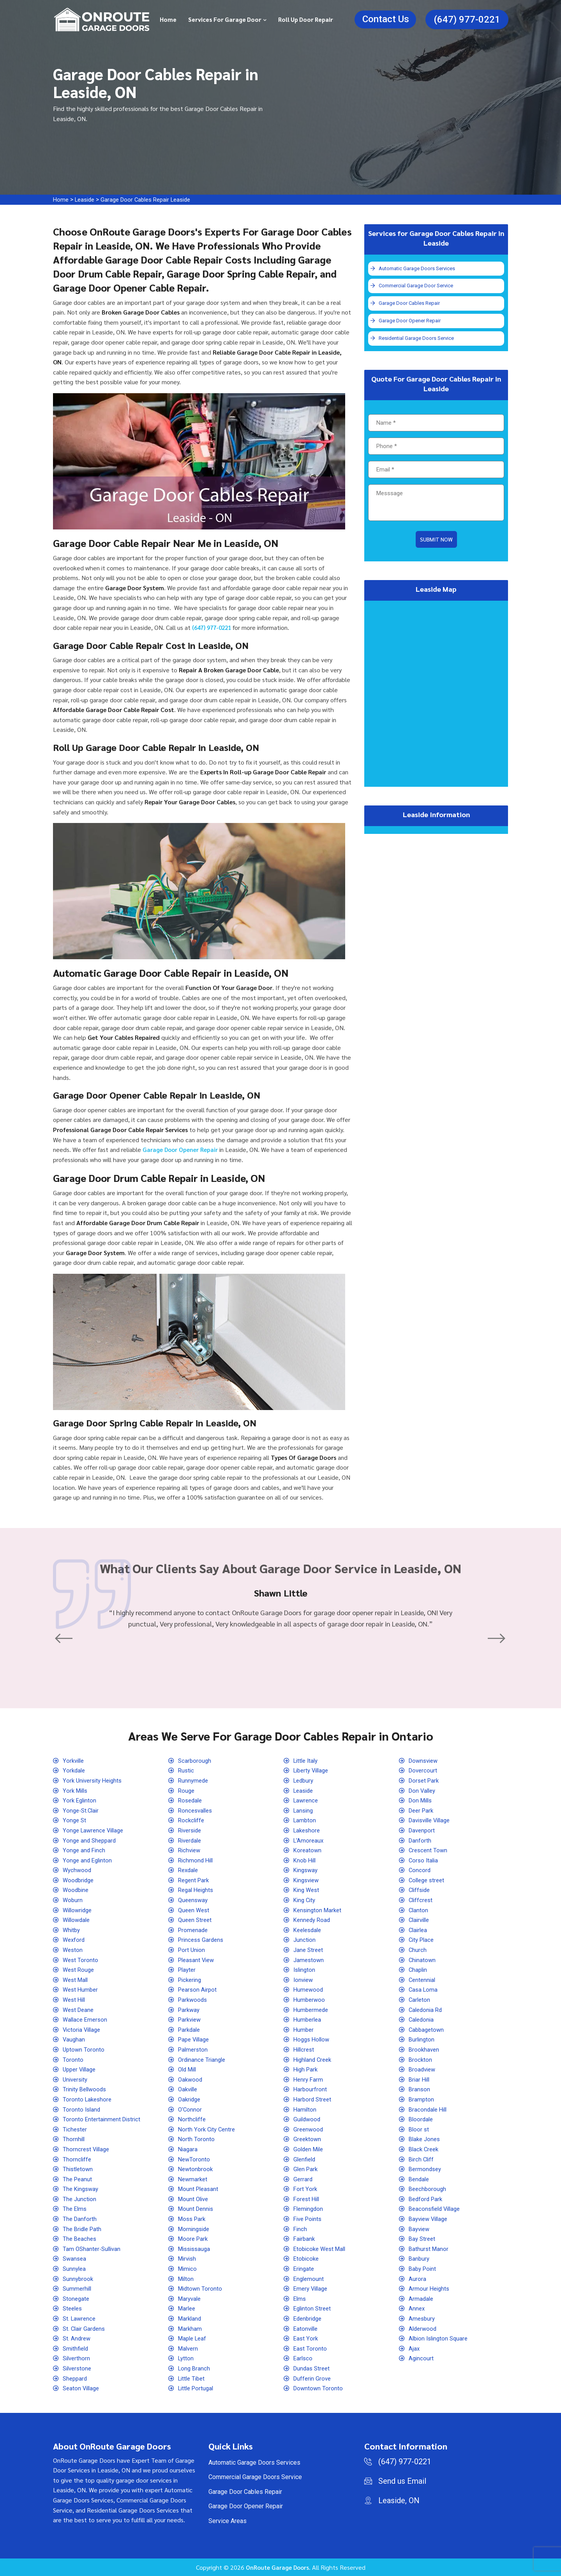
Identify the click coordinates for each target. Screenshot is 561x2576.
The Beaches (81, 2238)
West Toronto (81, 1960)
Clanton (419, 1910)
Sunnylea (75, 2268)
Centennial (423, 1979)
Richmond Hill (197, 1860)
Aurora (418, 2278)
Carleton (420, 1999)
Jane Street (309, 1950)
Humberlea (308, 2019)
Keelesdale (309, 1930)
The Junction (80, 2199)
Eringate (305, 2268)
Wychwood (78, 1870)
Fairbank (305, 2238)
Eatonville (307, 2328)
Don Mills (422, 1800)
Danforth (420, 1840)
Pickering (191, 1979)
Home (168, 19)
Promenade (194, 1930)
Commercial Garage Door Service (416, 286)
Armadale (422, 2298)
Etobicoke (307, 2258)
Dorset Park (425, 1780)
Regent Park (195, 1880)
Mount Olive (194, 2199)
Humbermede (312, 2009)
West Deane (80, 2009)
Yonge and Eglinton (89, 1860)
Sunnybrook (79, 2278)
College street (428, 1880)
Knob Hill (306, 1860)
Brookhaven (425, 2049)
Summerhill (78, 2288)
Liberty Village (313, 1770)
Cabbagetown (427, 2029)
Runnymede (194, 1780)
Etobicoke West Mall (322, 2248)
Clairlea (419, 1930)
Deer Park (422, 1810)
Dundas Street (313, 2368)
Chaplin (419, 1969)
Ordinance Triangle (203, 2059)
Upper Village (81, 2069)
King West (308, 1890)
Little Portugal (197, 2388)
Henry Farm (309, 2079)
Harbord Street (314, 2099)
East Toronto (311, 2348)
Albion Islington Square (440, 2338)
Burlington (422, 2039)
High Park (307, 2069)
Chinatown (423, 1960)
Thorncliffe (78, 2159)
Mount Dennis (197, 2208)
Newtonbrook (196, 2169)
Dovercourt (424, 1770)
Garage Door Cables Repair (410, 304)
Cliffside (421, 1890)
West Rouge (80, 1969)
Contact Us (385, 19)
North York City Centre (208, 2129)
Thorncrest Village (88, 2149)
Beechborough (428, 2189)
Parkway (190, 2009)
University (76, 2079)
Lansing (304, 1810)
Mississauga (196, 2248)
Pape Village (195, 2039)
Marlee (188, 2308)
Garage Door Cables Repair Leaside (152, 199)
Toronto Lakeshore (88, 2099)
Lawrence (307, 1800)
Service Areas (227, 2521)
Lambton (306, 1820)
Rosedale (191, 1800)
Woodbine (77, 1890)
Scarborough (195, 1760)
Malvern (189, 2348)
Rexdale (189, 1870)
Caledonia (422, 2019)
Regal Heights (197, 1890)
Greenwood (309, 2129)
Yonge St (75, 1820)
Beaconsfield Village (437, 2208)
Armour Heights (430, 2288)
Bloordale (422, 2119)
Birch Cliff (422, 2159)
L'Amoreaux (309, 1840)
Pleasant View (198, 1960)
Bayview (420, 2229)
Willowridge (79, 1910)
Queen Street (196, 1920)
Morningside (195, 2229)
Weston (73, 1950)
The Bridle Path (84, 2229)
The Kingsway (82, 2189)
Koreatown (308, 1850)
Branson (420, 2089)
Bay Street (423, 2238)
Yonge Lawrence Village (95, 1830)
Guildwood (308, 2119)
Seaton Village (82, 2388)
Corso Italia (424, 1860)
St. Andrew (77, 2338)
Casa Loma (424, 1989)
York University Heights (95, 1780)
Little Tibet (193, 2378)
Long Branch (195, 2368)
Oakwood (191, 2079)
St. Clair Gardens (85, 2328)
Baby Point (424, 2268)
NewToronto (195, 2159)
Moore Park (194, 2238)
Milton (187, 2278)
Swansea (75, 2258)
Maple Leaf (194, 2338)
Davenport (423, 1830)
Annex (417, 2308)
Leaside (87, 199)
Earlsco (304, 2358)
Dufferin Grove (313, 2378)
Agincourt (422, 2358)
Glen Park (307, 2169)
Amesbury (423, 2318)
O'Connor (190, 2109)
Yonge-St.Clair (82, 1810)
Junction (305, 1939)
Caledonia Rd (427, 2009)
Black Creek (425, 2149)
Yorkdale (74, 1770)
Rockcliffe (192, 1820)
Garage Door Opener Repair (410, 321)
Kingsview (308, 1880)
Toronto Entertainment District (103, 2119)
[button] (66, 1639)
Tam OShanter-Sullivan (93, 2248)
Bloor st (419, 2129)
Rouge (187, 1790)
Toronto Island (82, 2109)
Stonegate (77, 2298)
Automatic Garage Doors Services (417, 269)
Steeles (74, 2308)
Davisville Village (432, 1820)
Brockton (421, 2059)
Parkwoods (194, 1999)
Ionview (304, 1979)
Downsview (425, 1760)
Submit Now (436, 541)
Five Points (309, 2219)
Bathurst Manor (429, 2248)
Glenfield (306, 2159)
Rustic (187, 1770)
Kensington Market (319, 1910)
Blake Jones (426, 2139)
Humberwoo (310, 1999)
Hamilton (306, 2109)
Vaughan (74, 2039)
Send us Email (402, 2481)
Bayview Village (430, 2219)
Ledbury (305, 1780)
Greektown (308, 2139)
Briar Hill (420, 2079)
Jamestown (310, 1960)
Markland (190, 2318)
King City (306, 1900)
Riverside (191, 1830)
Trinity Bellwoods (86, 2089)
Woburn (73, 1900)
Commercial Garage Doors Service (255, 2477)
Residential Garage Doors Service (417, 339)
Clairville (420, 1920)
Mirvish (188, 2258)
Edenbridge (309, 2318)
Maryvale (190, 2298)
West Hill (75, 1999)
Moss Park (193, 2219)
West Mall (77, 1979)
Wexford (74, 1939)
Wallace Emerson (86, 2019)
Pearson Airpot (198, 1989)
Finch (301, 2229)
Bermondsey (426, 2169)
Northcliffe (193, 2119)
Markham (190, 2328)
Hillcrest (305, 2049)
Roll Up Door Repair (305, 19)
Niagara (188, 2149)
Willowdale (78, 1920)
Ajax (414, 2348)
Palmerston (194, 2049)
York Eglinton (80, 1800)
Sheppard (76, 2378)
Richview (190, 1850)
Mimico (188, 2268)
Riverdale (191, 1840)
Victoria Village (83, 2029)
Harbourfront (311, 2089)
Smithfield (77, 2348)
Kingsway (307, 1870)
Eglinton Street (314, 2308)
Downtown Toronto (319, 2388)
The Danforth (80, 2219)
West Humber (82, 1989)
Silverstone (78, 2368)
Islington (306, 1969)
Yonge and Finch (85, 1850)
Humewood (309, 1989)
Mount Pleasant (199, 2189)
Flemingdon (310, 2208)
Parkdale (190, 2029)
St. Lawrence (80, 2318)
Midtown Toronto (201, 2288)
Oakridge (190, 2099)
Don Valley (423, 1790)
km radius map (436, 694)
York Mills (76, 1790)
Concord (420, 1870)
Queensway (194, 1900)
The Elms (75, 2208)
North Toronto (196, 2139)
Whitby (72, 1930)
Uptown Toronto (84, 2049)
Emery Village (312, 2288)
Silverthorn (77, 2358)
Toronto (73, 2059)
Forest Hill (308, 2199)
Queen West (195, 1910)
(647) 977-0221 (467, 19)
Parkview (191, 2019)
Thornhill (74, 2139)
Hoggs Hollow (313, 2039)
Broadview (423, 2069)
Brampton (422, 2099)
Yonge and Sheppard (91, 1840)
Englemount (310, 2278)
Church (418, 1950)
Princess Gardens (202, 1939)
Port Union (192, 1950)
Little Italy (307, 1760)
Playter (188, 1969)
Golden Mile (310, 2149)
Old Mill (188, 2069)
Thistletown (79, 2169)
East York (306, 2338)
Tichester (76, 2129)
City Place (423, 1939)
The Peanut (78, 2179)
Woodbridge (80, 1880)
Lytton (186, 2358)
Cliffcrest (422, 1900)
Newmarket (194, 2179)
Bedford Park (427, 2199)
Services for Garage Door (224, 19)
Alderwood (424, 2328)
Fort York (306, 2189)
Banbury (420, 2258)
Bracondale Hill (429, 2109)
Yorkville (74, 1760)
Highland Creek (314, 2059)
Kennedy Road (313, 1920)
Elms (300, 2298)
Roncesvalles (196, 1810)
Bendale (420, 2179)
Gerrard (304, 2179)
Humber (304, 2029)
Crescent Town (429, 1850)
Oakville (189, 2089)
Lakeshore (308, 1830)
